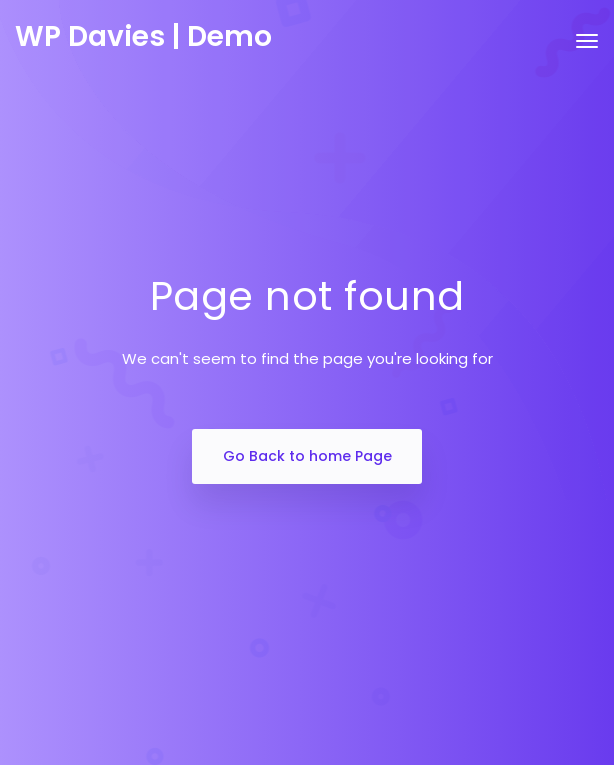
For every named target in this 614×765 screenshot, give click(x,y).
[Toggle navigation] (587, 51)
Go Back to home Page (307, 456)
